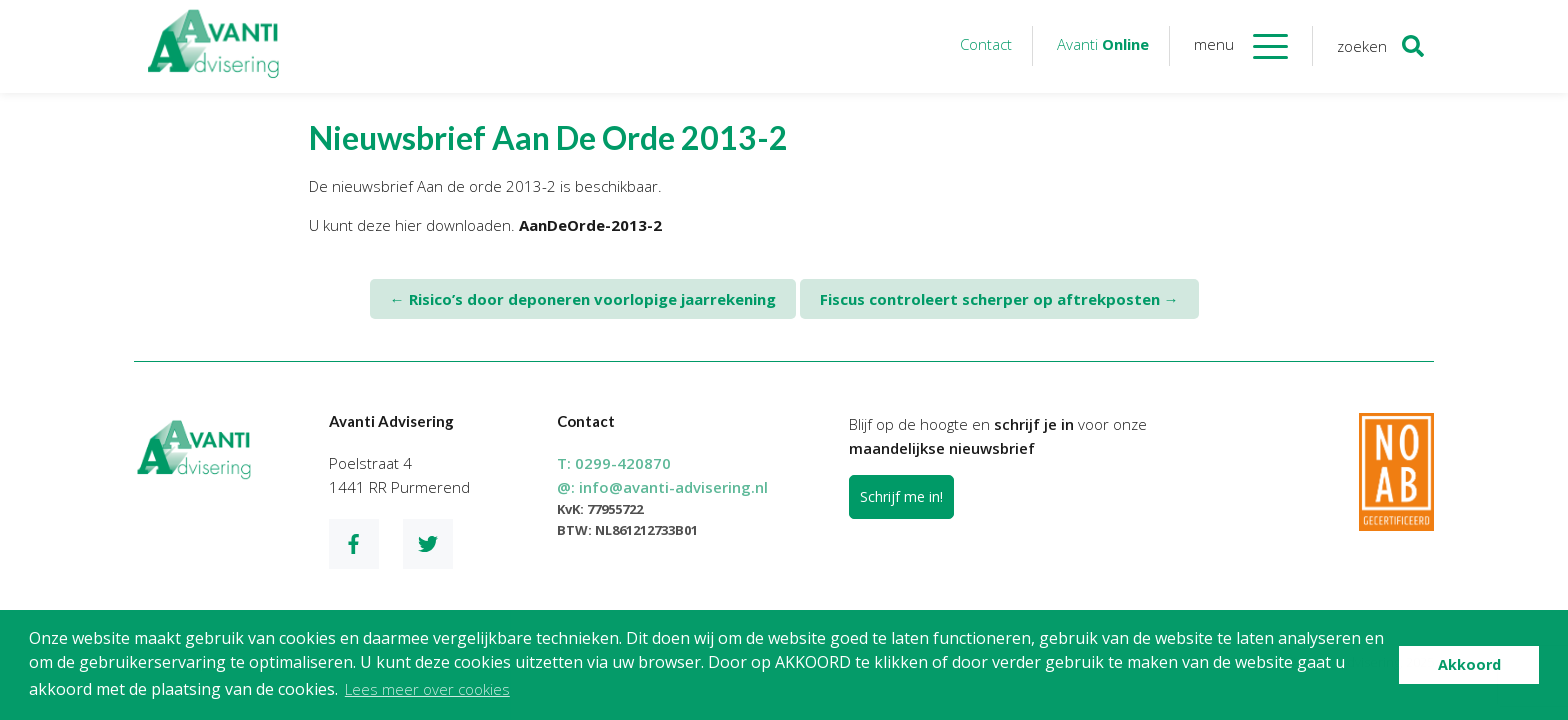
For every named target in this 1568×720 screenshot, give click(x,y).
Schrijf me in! (901, 496)
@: (662, 487)
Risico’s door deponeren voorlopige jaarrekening (583, 299)
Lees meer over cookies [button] (427, 689)
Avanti (1103, 44)
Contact (986, 44)
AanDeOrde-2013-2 (590, 225)
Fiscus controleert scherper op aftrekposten (999, 299)
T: (614, 463)
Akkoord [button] (1469, 664)
